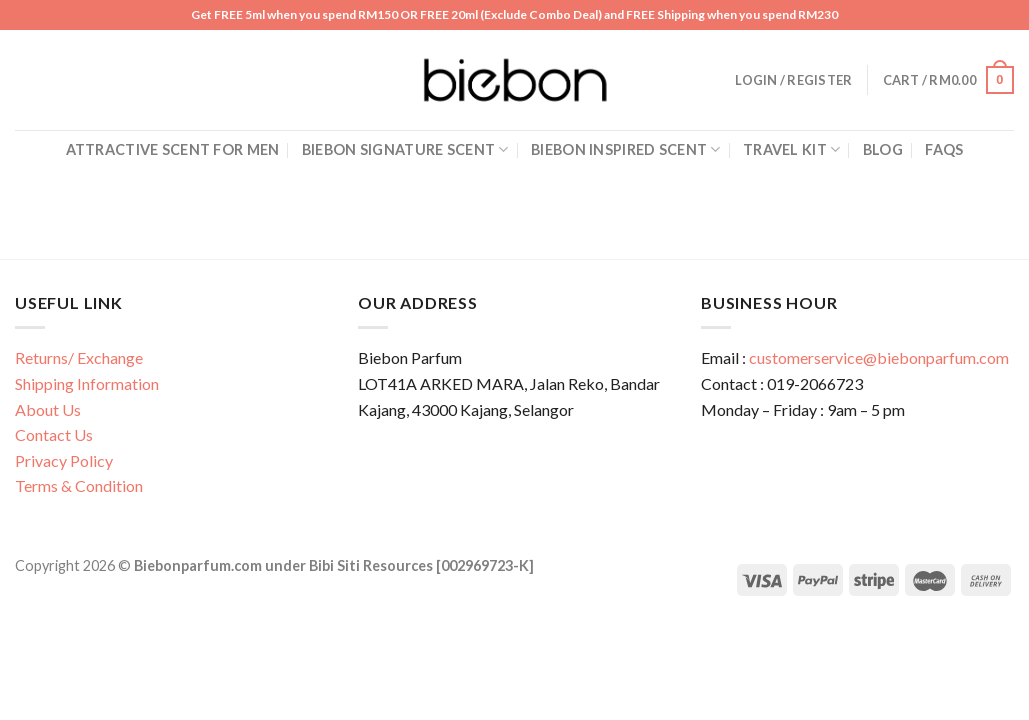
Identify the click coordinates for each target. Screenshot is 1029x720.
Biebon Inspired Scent (626, 149)
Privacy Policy (64, 460)
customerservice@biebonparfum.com (879, 357)
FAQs (944, 149)
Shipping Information (87, 383)
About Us (48, 409)
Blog (883, 149)
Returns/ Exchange (79, 357)
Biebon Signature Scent (405, 149)
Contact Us (54, 434)
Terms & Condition (79, 485)
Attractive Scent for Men (173, 149)
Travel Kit (791, 149)
